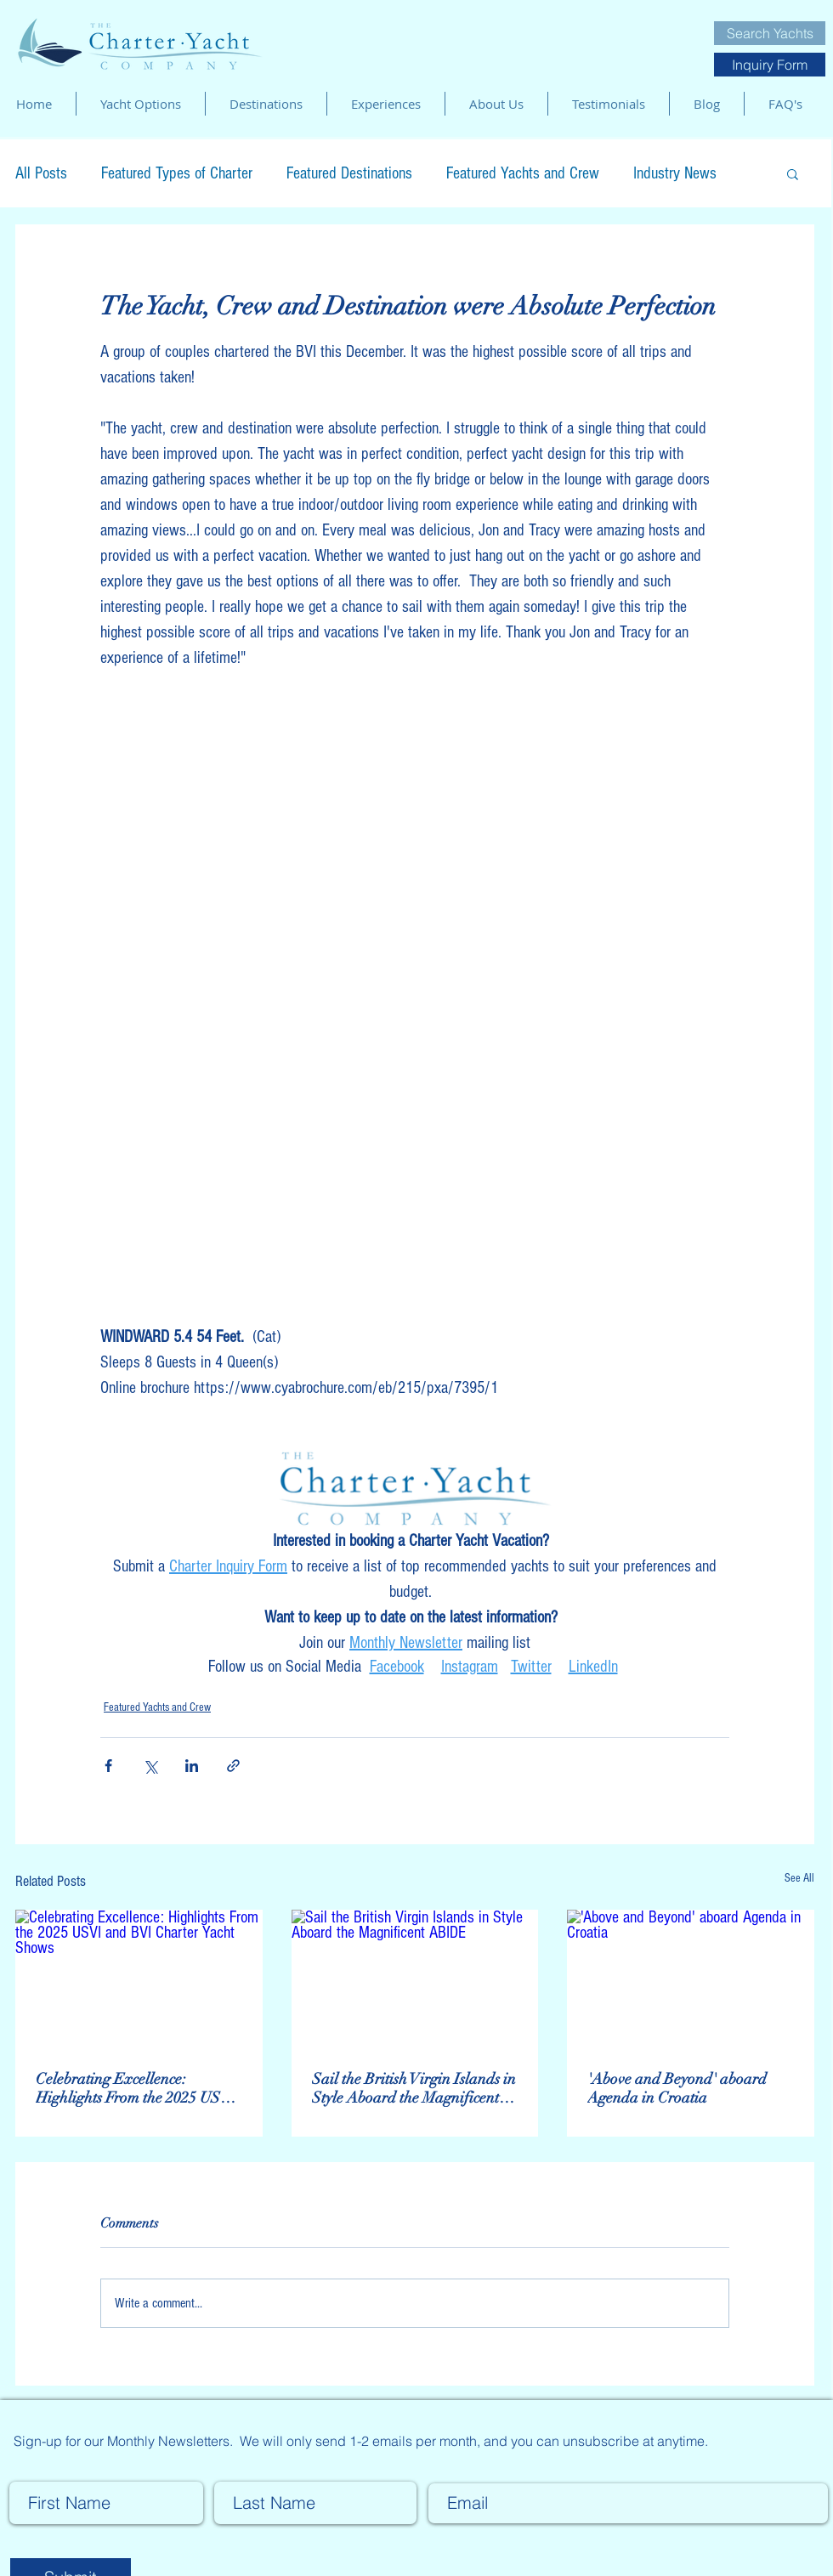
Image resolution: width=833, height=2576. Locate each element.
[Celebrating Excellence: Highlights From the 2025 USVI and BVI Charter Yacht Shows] (139, 1979)
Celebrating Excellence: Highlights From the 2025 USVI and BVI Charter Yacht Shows (136, 2088)
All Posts (41, 173)
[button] (793, 173)
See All (799, 1878)
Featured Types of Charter (176, 173)
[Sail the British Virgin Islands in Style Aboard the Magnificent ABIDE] (415, 1979)
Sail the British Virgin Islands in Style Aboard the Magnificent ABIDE (414, 2088)
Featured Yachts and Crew (522, 173)
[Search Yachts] (769, 33)
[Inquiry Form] (769, 64)
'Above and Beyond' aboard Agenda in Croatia (677, 2088)
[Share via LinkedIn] (192, 1766)
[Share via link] (233, 1766)
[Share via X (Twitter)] (150, 1766)
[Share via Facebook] (108, 1766)
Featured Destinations (349, 173)
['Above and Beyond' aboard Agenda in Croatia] (690, 1979)
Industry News (675, 173)
